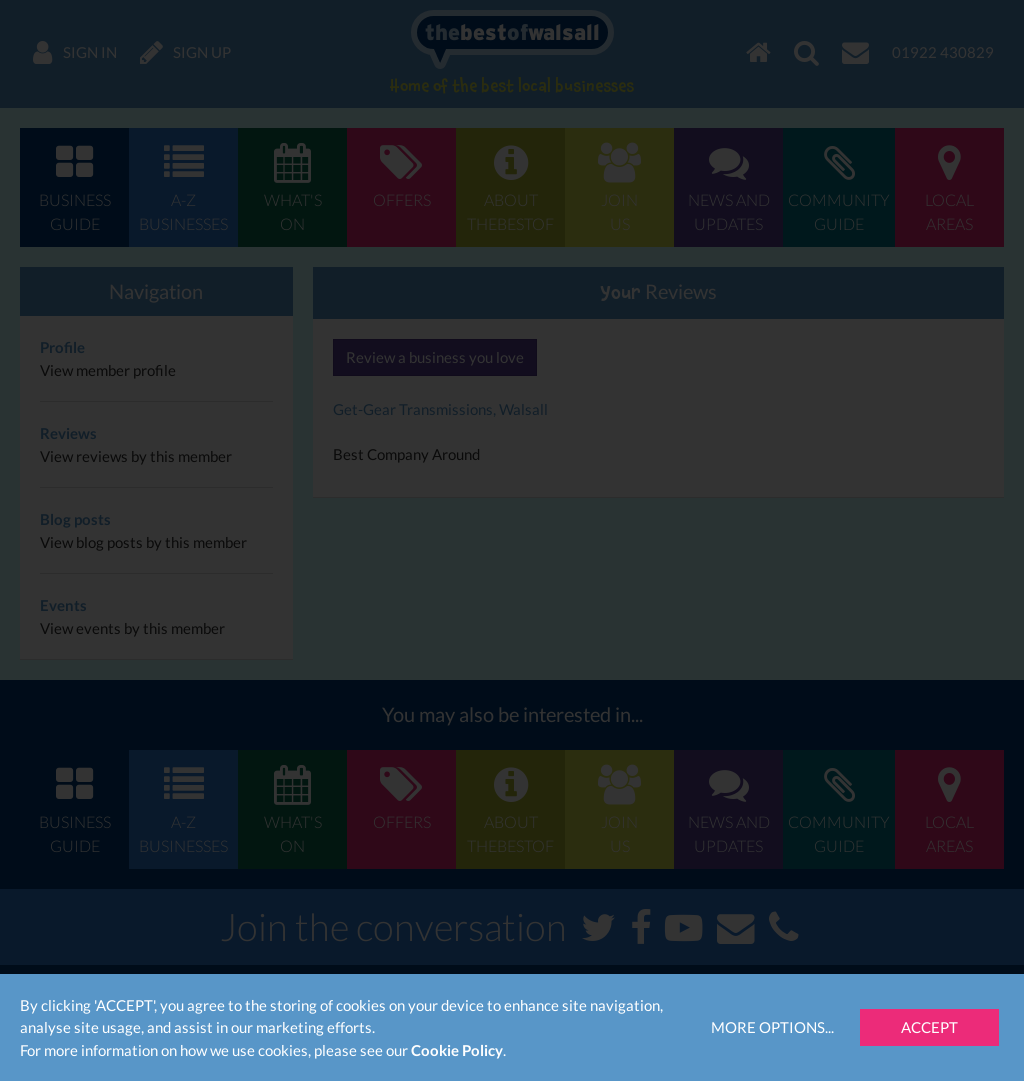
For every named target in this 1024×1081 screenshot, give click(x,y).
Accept (929, 1027)
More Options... (772, 1027)
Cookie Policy (457, 1050)
